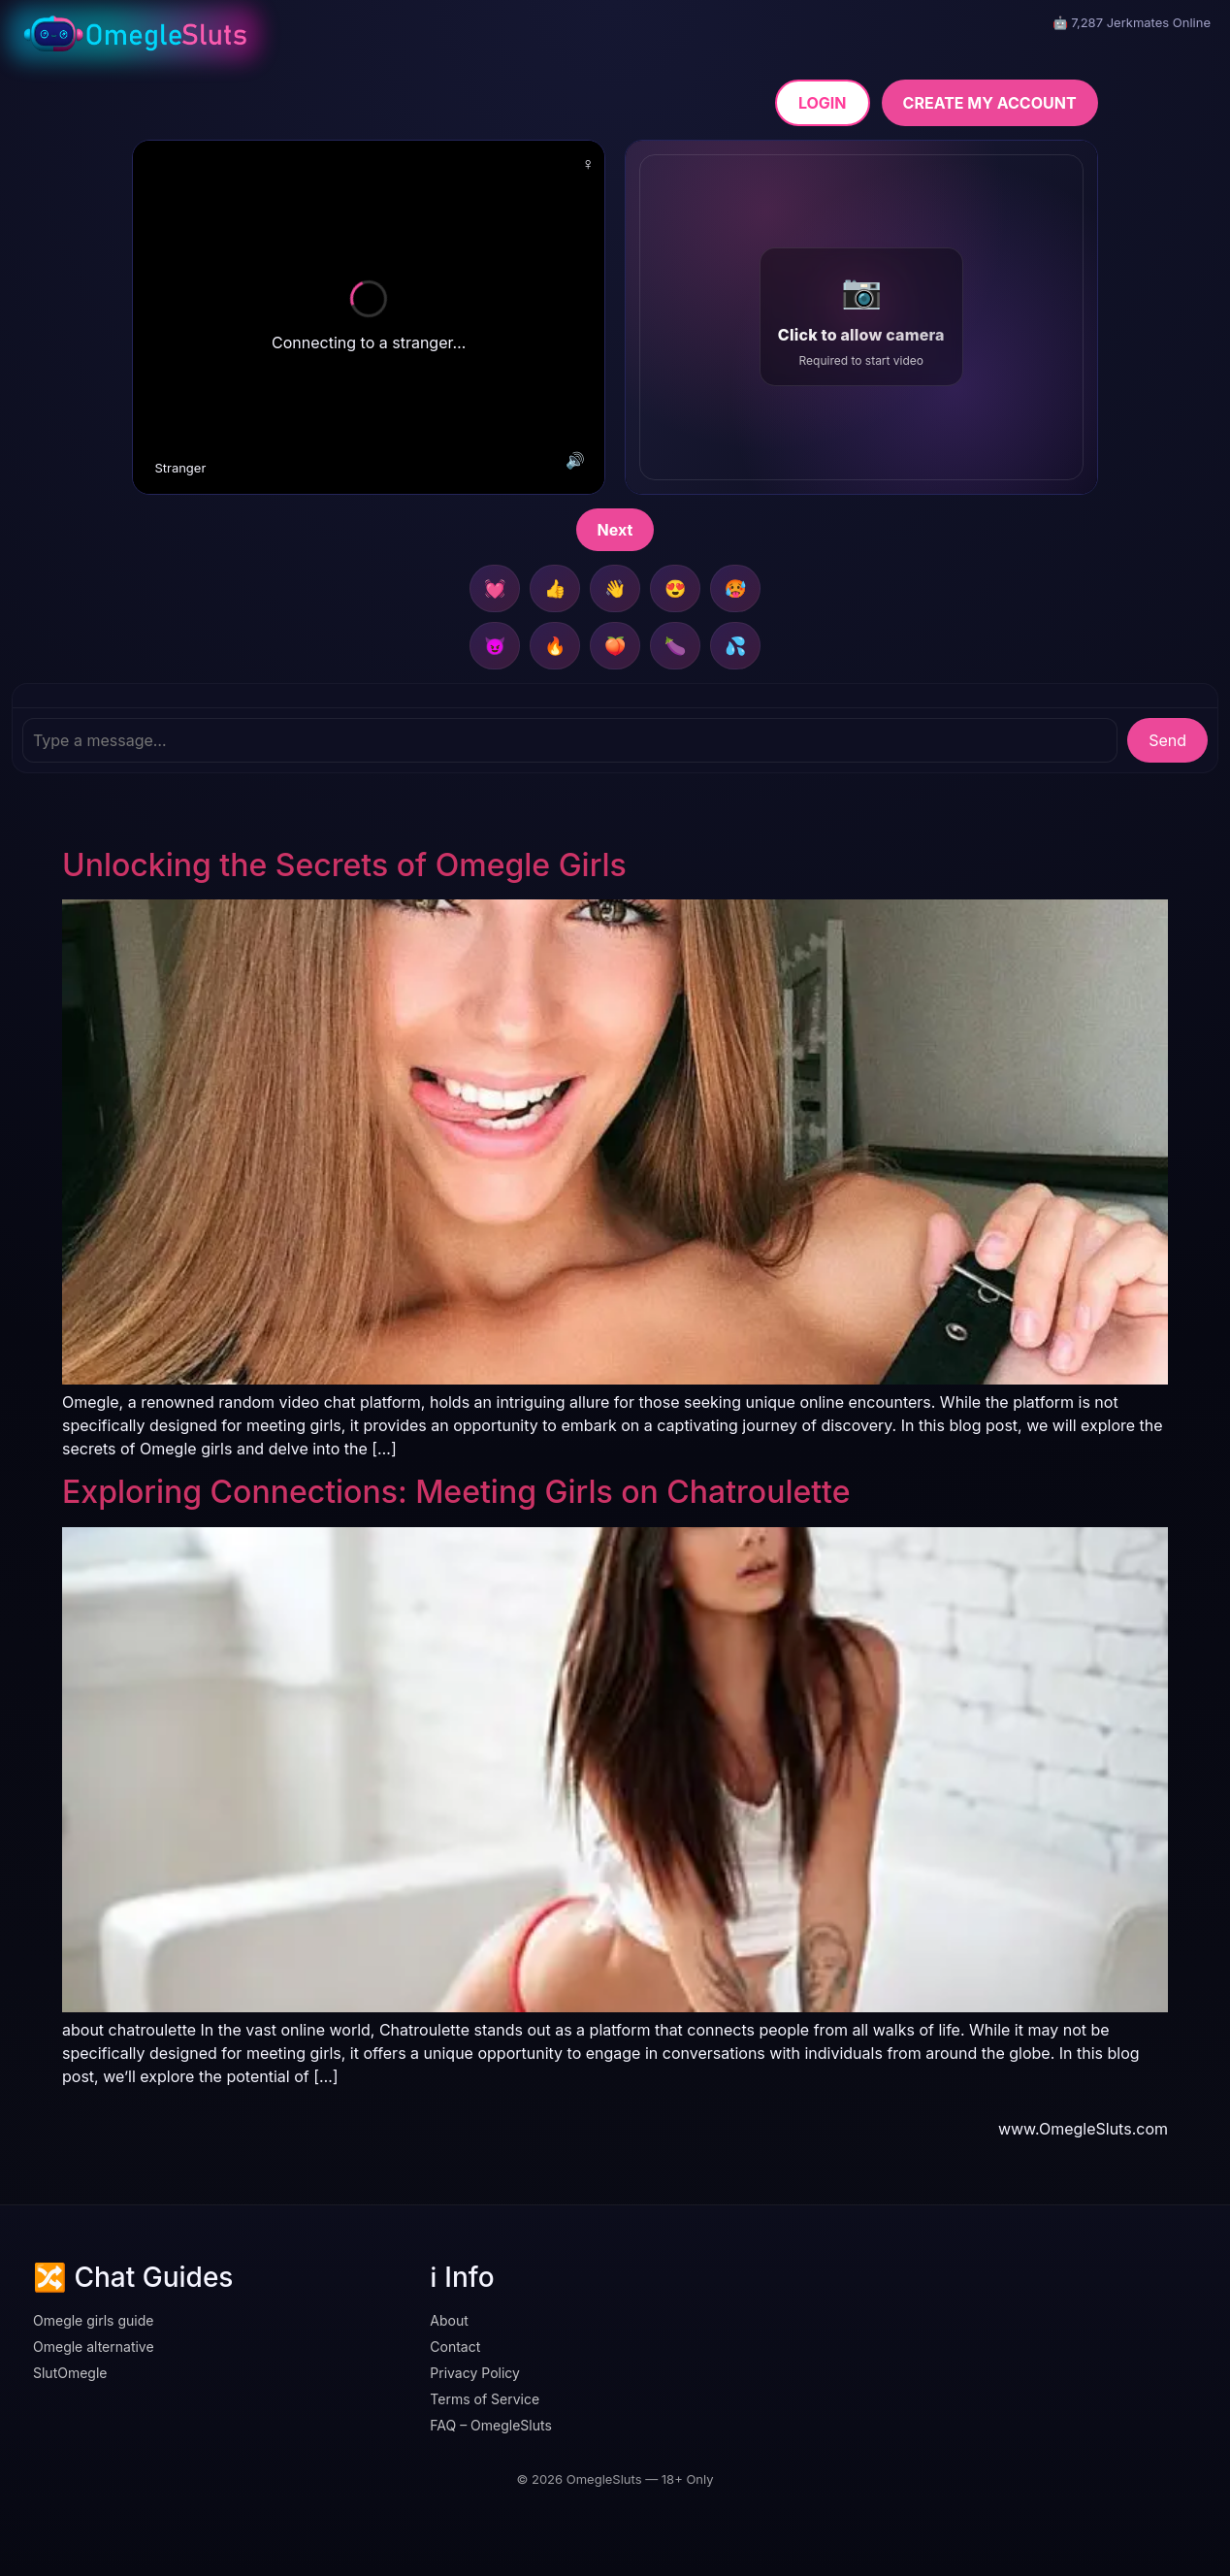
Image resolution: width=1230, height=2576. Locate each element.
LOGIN (822, 103)
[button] (861, 317)
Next (615, 529)
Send (1167, 740)
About (449, 2320)
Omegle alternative (93, 2346)
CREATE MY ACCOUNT (990, 103)
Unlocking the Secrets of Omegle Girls (344, 865)
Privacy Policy (475, 2372)
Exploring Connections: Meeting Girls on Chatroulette (456, 1492)
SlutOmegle (70, 2372)
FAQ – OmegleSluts (491, 2425)
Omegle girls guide (93, 2320)
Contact (455, 2346)
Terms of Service (484, 2399)
